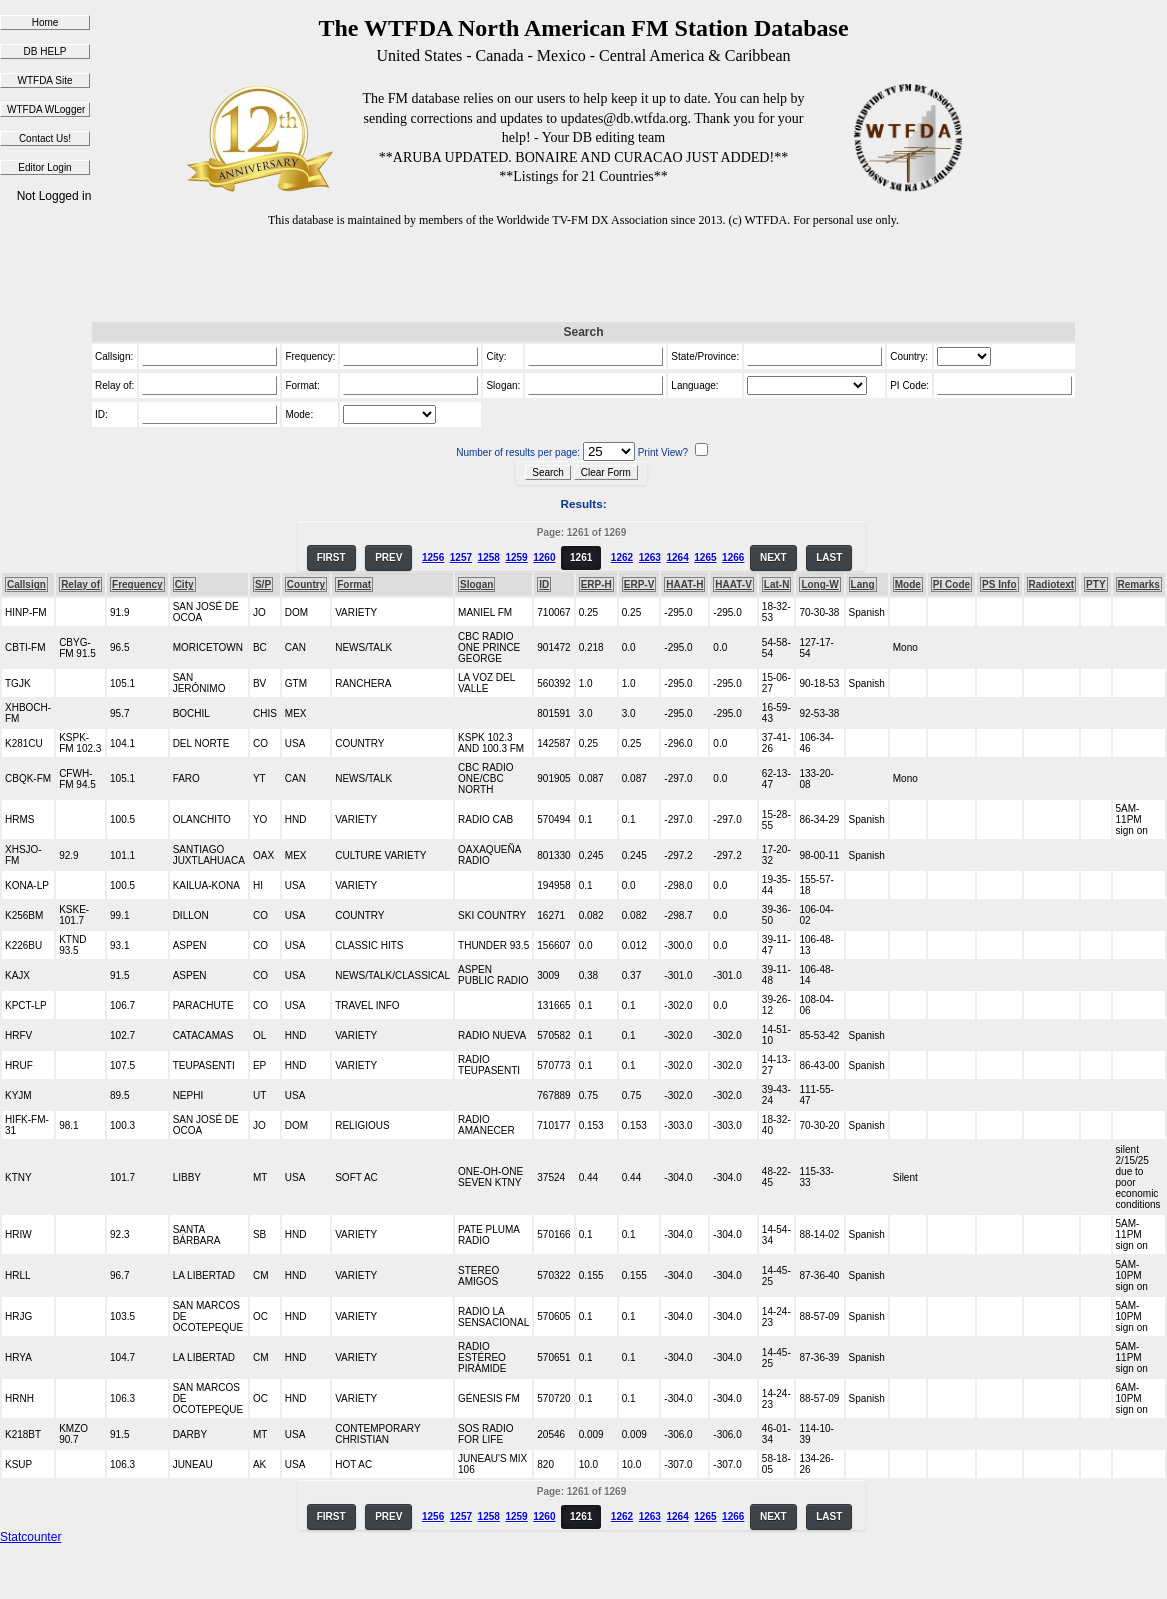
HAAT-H (684, 584)
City (184, 584)
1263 (650, 557)
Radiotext (1052, 584)
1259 (516, 557)
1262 (622, 557)
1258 (489, 557)
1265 (705, 557)
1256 (433, 557)
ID (544, 584)
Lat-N (777, 584)
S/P (263, 584)
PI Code (951, 584)
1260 (544, 557)
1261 (581, 557)
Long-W (819, 584)
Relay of (80, 584)
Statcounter (30, 1537)
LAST (829, 557)
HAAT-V (733, 584)
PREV (388, 557)
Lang (863, 584)
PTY (1095, 584)
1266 (733, 557)
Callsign (26, 584)
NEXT (773, 557)
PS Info (999, 584)
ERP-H (596, 584)
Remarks (1139, 584)
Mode (908, 584)
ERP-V (639, 584)
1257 (461, 557)
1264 (677, 557)
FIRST (331, 557)
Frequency (137, 584)
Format (354, 584)
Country (306, 584)
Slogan (476, 584)
